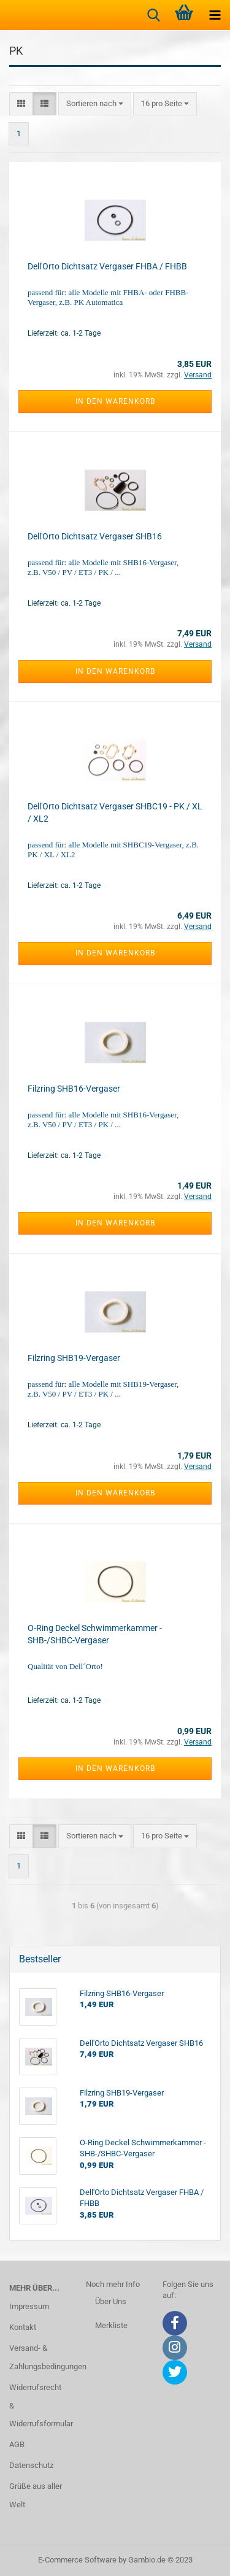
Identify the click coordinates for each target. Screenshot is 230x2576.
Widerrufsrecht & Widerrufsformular (38, 2406)
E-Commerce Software (77, 2559)
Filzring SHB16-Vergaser (74, 1088)
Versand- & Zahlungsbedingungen (38, 2357)
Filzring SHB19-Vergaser (74, 1358)
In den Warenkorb (115, 401)
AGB (17, 2444)
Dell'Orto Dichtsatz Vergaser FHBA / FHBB (107, 266)
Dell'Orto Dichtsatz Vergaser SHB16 (95, 536)
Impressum (29, 2306)
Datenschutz (31, 2465)
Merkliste (111, 2325)
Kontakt (22, 2327)
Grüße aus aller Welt (35, 2495)
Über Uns (110, 2301)
